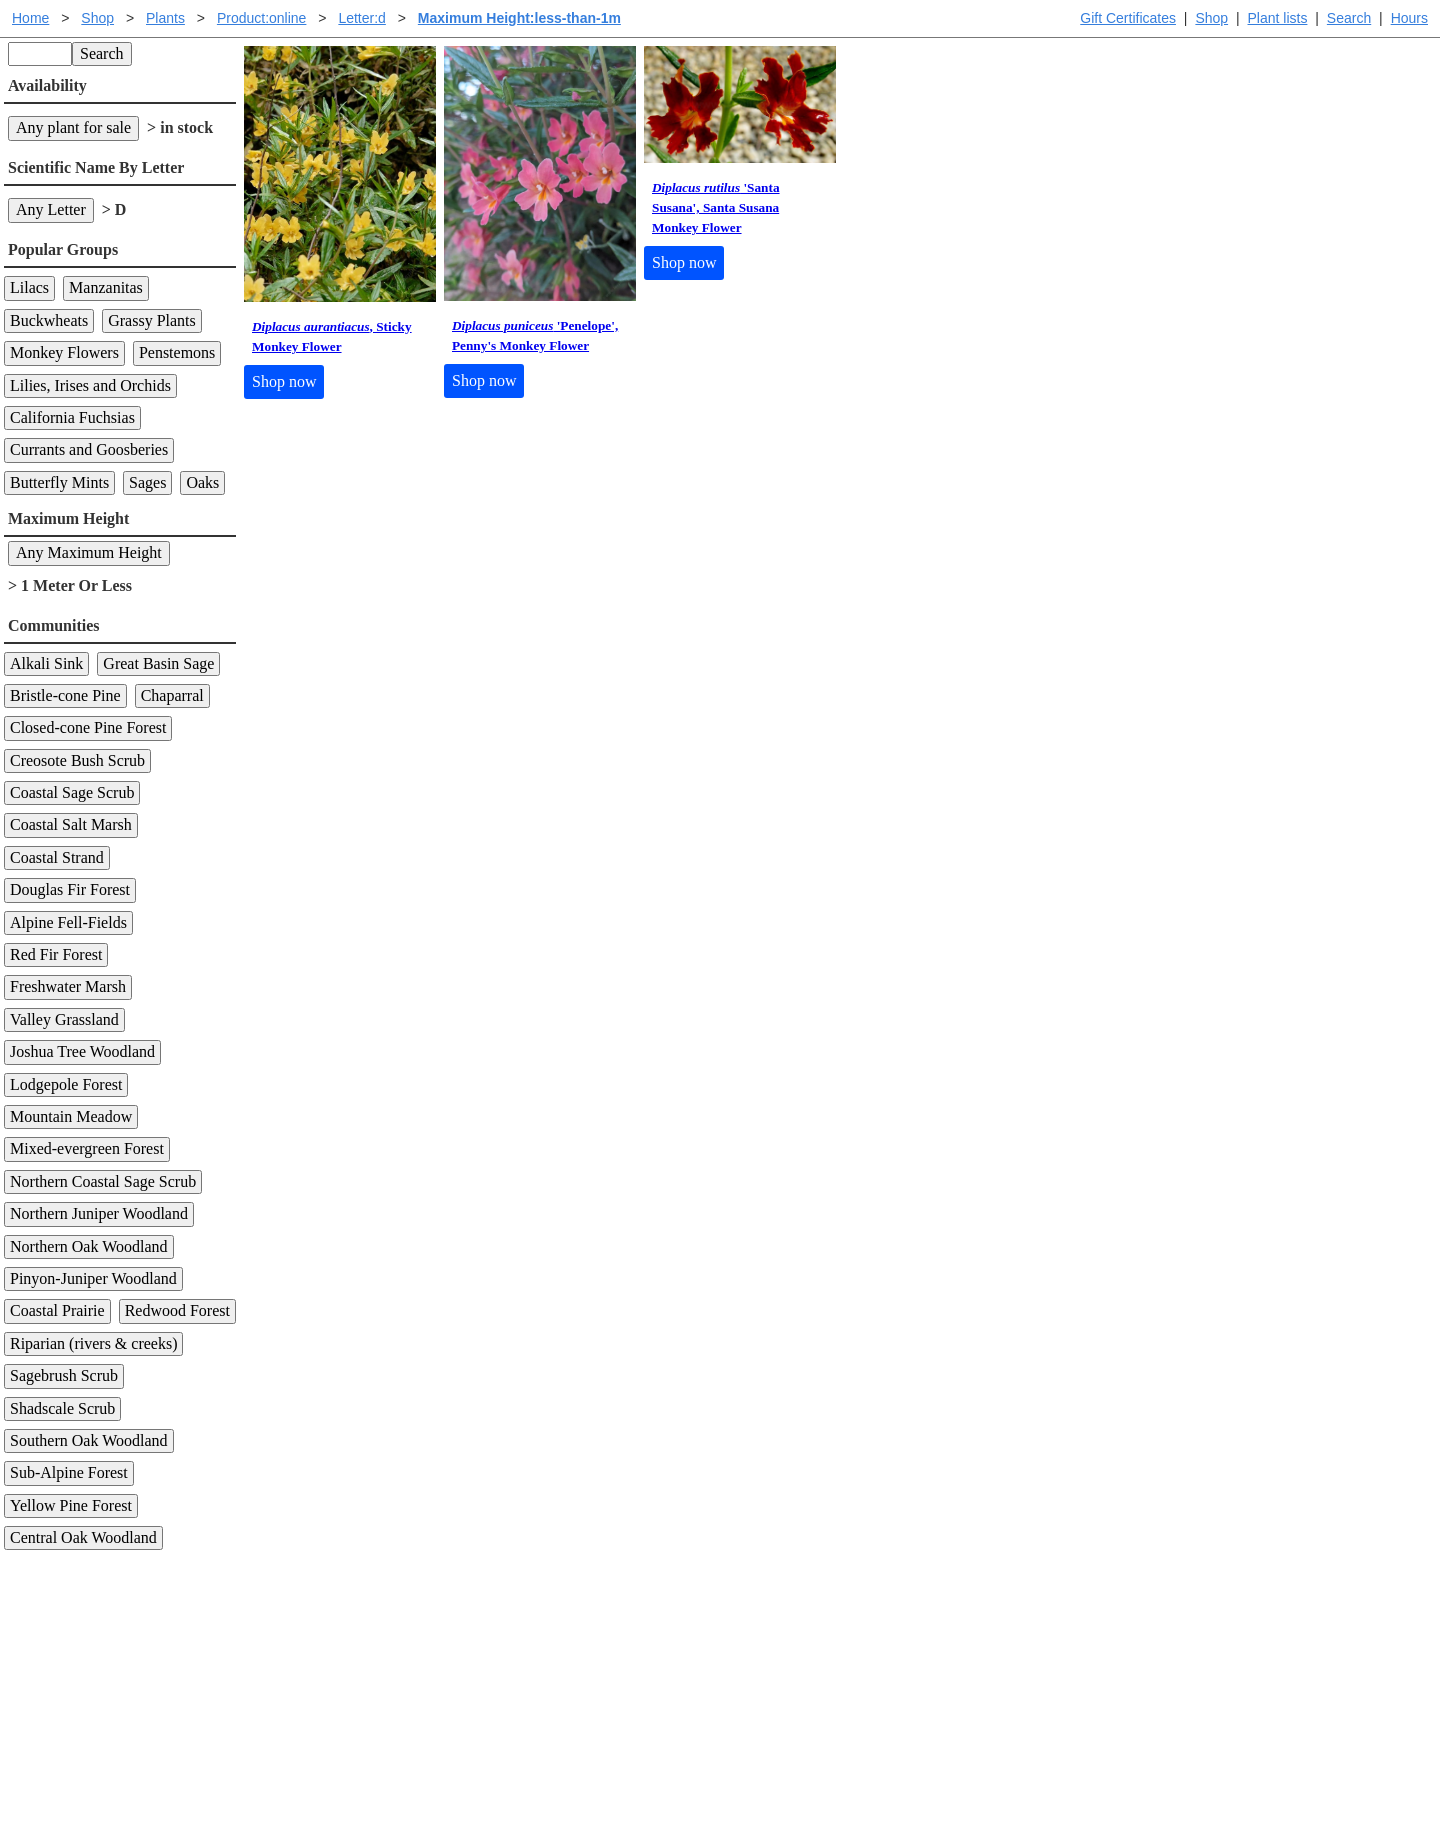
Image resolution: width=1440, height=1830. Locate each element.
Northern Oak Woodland (89, 1246)
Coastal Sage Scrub (72, 792)
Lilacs (29, 287)
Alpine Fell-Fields (68, 922)
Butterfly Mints (59, 482)
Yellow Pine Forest (71, 1505)
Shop (1211, 18)
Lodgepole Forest (66, 1084)
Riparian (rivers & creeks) (93, 1343)
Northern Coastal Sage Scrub (103, 1181)
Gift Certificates (1128, 18)
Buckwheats (49, 320)
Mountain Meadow (71, 1116)
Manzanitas (106, 287)
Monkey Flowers (64, 352)
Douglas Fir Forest (70, 889)
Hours (1409, 18)
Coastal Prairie (57, 1310)
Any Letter (51, 209)
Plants (165, 18)
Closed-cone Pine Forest (88, 727)
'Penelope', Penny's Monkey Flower (535, 335)
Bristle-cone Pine (65, 695)
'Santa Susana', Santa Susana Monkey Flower (716, 207)
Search (1349, 18)
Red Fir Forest (56, 954)
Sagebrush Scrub (64, 1375)
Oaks (202, 482)
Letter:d (361, 18)
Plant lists (1278, 18)
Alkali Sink (46, 663)
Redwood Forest (177, 1310)
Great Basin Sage (158, 663)
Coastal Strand (57, 857)
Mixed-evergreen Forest (87, 1148)
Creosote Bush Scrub (77, 760)
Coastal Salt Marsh (71, 824)
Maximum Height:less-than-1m (519, 18)
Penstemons (177, 352)
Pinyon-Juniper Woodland (93, 1278)
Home (30, 18)
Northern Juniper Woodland (99, 1213)
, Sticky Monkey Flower (332, 336)
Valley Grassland (64, 1019)
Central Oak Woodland (83, 1537)
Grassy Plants (152, 320)
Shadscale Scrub (62, 1408)
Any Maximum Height (89, 552)
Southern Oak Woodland (89, 1440)
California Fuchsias (72, 417)
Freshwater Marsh (68, 986)
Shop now (284, 381)
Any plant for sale (73, 127)
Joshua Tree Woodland (82, 1051)
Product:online (262, 18)
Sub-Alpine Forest (69, 1472)
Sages (147, 482)
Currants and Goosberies (89, 449)
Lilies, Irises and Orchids (90, 385)
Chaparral (172, 695)
